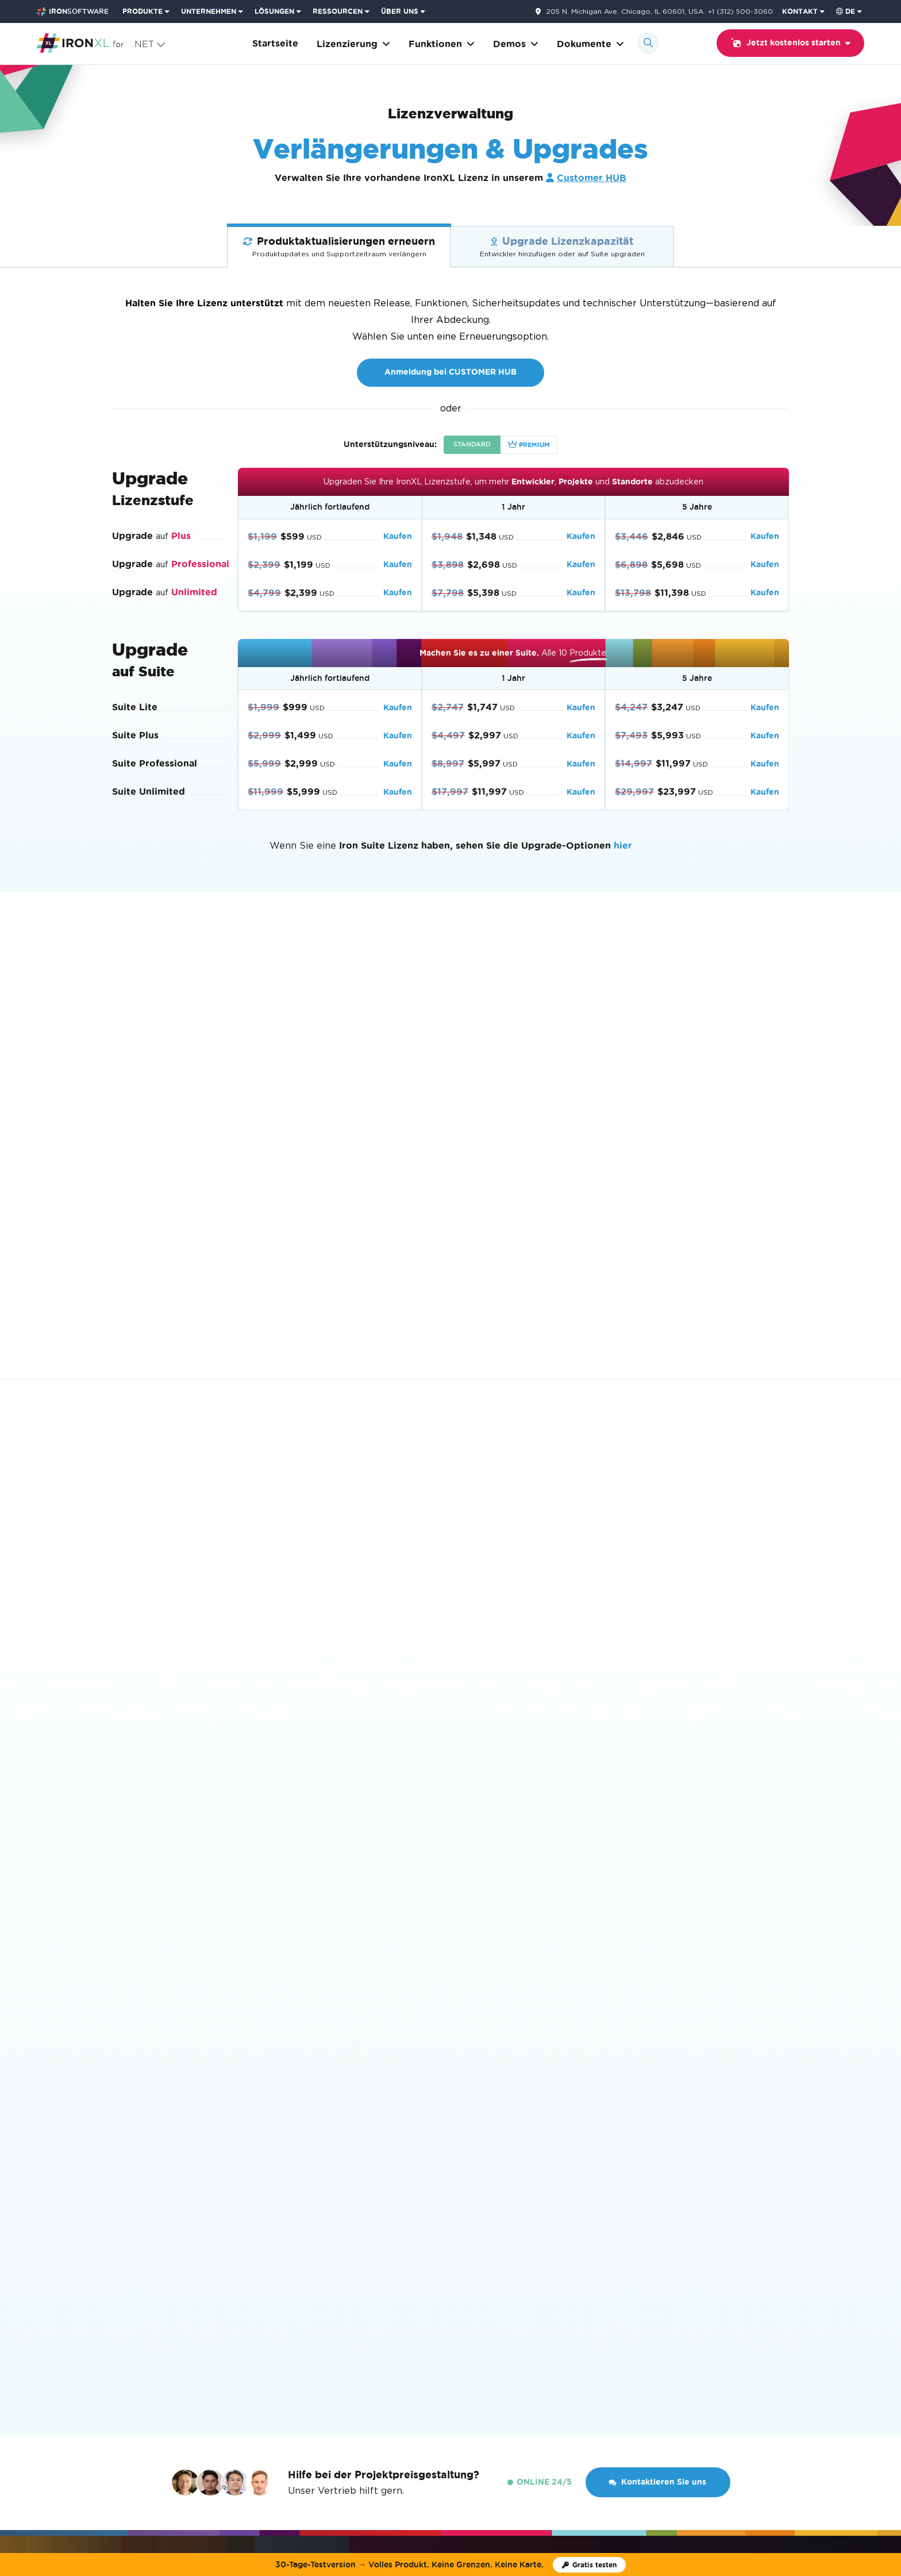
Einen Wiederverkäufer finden (529, 2140)
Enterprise (489, 2232)
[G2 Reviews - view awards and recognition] (72, 2359)
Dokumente (590, 44)
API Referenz (140, 2159)
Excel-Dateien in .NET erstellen (353, 2159)
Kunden (354, 2327)
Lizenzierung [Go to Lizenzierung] (169, 2284)
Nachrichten (299, 2327)
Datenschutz (529, 2432)
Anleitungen (138, 2140)
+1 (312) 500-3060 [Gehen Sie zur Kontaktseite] (740, 11)
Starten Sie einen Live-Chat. (576, 1200)
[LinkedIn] (841, 2349)
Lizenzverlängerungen (514, 2177)
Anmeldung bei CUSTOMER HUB (450, 372)
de (845, 11)
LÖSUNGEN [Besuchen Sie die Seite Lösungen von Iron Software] (274, 11)
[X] (808, 2349)
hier (623, 845)
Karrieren (403, 2327)
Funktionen (442, 44)
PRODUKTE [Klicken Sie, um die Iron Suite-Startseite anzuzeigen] (142, 11)
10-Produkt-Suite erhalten (197, 1871)
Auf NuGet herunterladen (727, 2122)
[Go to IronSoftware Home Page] (73, 11)
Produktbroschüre (149, 2214)
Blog (122, 2196)
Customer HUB (591, 178)
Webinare (512, 2327)
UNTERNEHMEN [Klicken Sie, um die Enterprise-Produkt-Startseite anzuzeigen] (208, 11)
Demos (515, 44)
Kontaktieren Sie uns (657, 1643)
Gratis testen (356, 1871)
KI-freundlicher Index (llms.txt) (176, 2232)
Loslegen (308, 2122)
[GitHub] (776, 2349)
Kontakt (655, 2327)
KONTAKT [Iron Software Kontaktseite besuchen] (800, 11)
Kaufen (397, 536)
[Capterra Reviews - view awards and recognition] (152, 2359)
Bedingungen (482, 2432)
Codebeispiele (142, 2122)
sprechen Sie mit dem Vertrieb (458, 1069)
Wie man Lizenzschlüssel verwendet (542, 2196)
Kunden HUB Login (586, 2327)
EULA (479, 2214)
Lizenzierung (353, 44)
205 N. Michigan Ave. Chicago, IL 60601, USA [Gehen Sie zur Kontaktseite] (624, 11)
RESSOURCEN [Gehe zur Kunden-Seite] (338, 11)
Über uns (241, 2327)
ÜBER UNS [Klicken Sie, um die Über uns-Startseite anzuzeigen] (399, 11)
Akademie (457, 2327)
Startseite (275, 43)
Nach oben (759, 2284)
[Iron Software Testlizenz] (589, 2565)
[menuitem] (147, 11)
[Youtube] (792, 2349)
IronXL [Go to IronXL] (124, 2284)
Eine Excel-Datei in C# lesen (347, 2140)
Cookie (567, 2432)
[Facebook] (825, 2349)
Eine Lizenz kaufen (506, 2122)
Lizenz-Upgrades (502, 2159)
